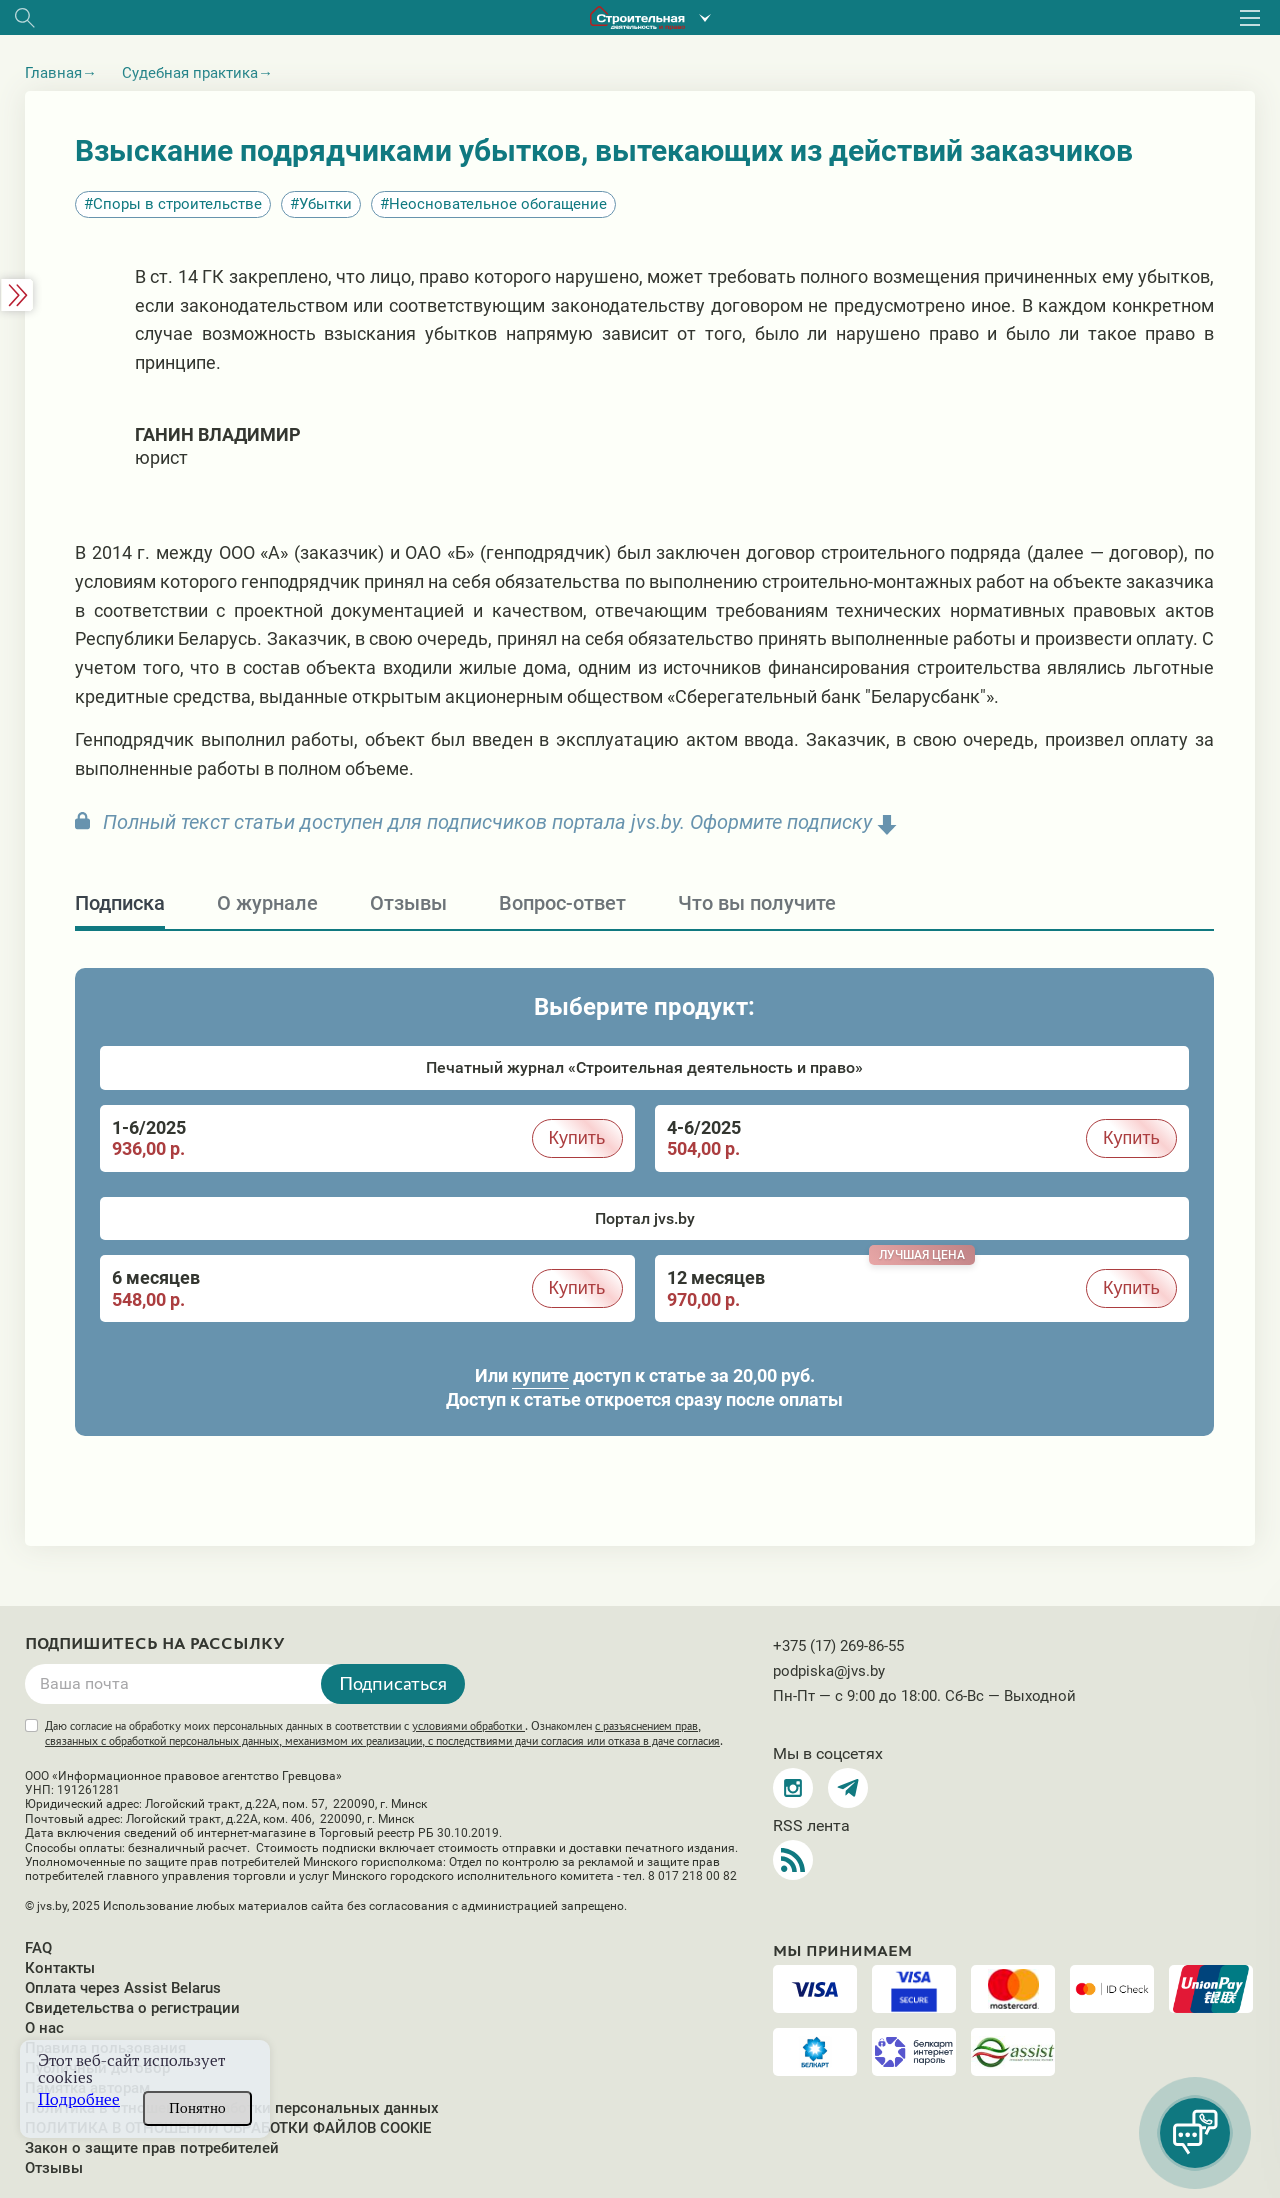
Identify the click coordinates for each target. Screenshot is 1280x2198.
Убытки (325, 204)
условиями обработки (468, 1726)
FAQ (38, 1948)
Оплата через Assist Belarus (123, 1988)
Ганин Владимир (218, 434)
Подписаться (393, 1683)
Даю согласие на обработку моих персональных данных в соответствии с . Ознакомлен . (384, 1733)
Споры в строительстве (177, 204)
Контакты (60, 1968)
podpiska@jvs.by (829, 1671)
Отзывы (54, 2168)
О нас (44, 2028)
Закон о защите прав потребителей (152, 2148)
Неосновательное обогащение (498, 204)
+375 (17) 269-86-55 (838, 1646)
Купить (577, 1138)
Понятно (197, 2108)
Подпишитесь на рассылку (155, 1644)
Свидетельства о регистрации (132, 2008)
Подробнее (79, 2099)
